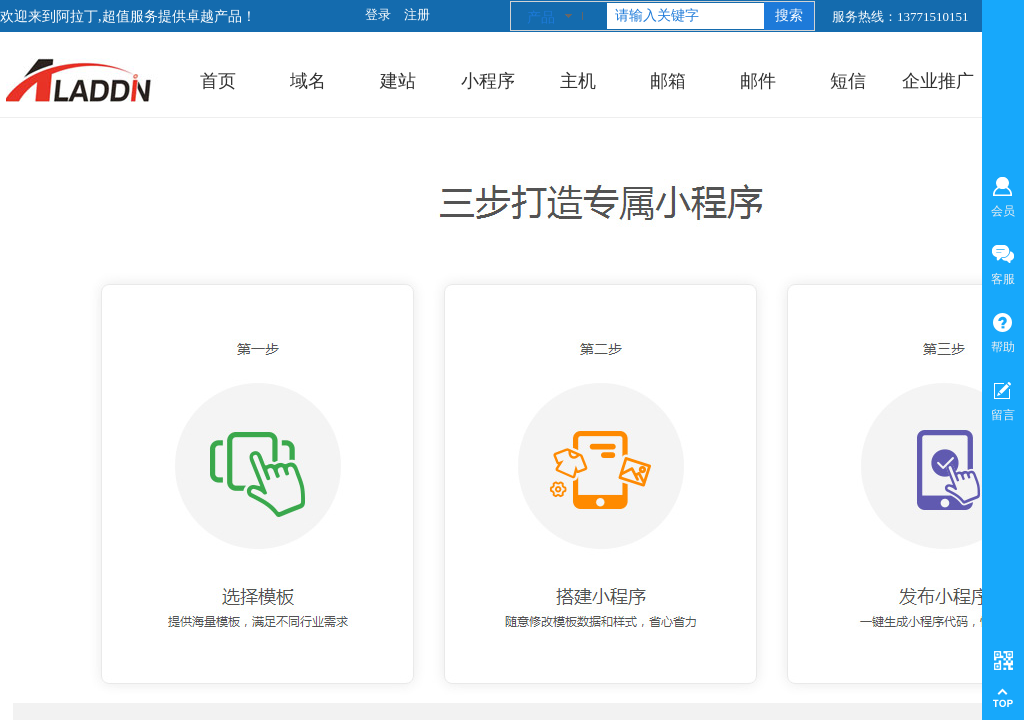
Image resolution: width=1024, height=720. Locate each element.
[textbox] (685, 16)
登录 (378, 14)
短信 (848, 81)
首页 (218, 81)
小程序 (488, 81)
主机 (578, 81)
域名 (308, 81)
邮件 (758, 81)
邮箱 (668, 81)
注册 (417, 14)
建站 (398, 81)
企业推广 (938, 81)
